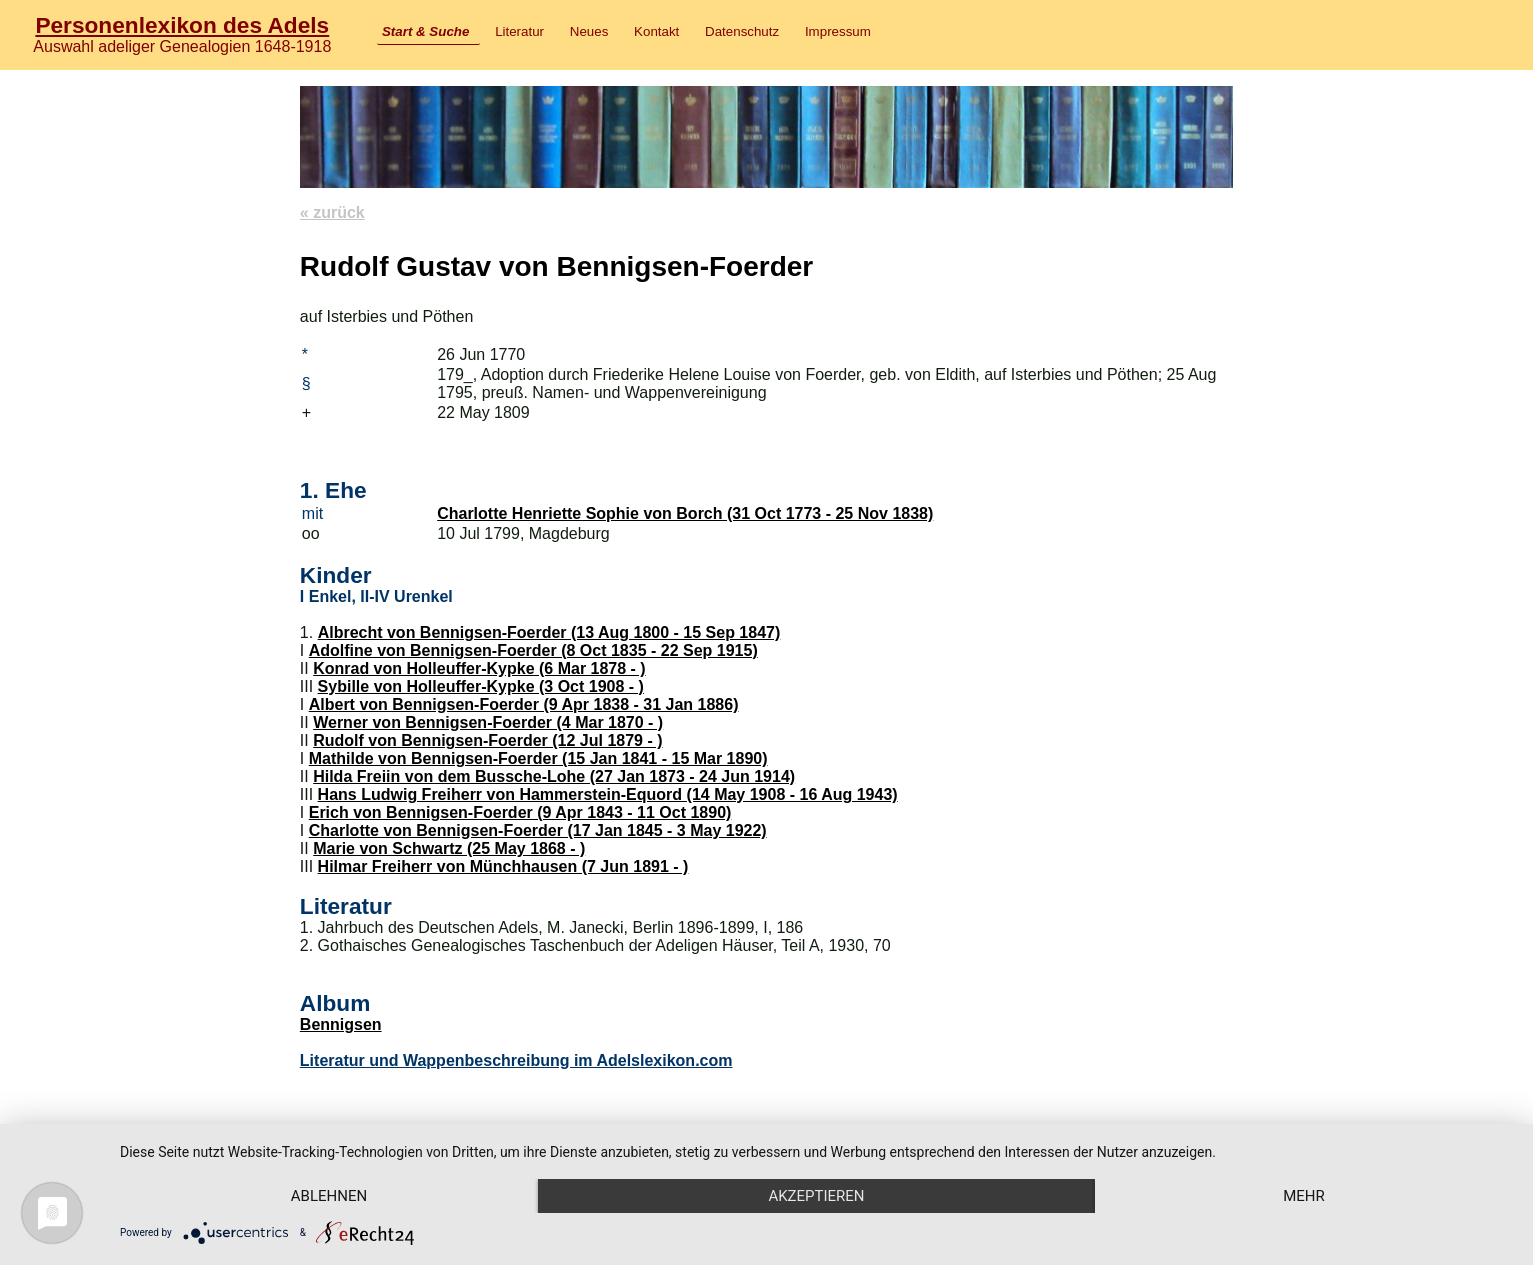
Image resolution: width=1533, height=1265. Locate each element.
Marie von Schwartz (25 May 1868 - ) (449, 848)
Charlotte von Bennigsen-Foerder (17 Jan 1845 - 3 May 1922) (538, 830)
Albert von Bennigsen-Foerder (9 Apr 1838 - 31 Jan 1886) (524, 704)
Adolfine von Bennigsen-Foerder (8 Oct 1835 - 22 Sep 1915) (533, 650)
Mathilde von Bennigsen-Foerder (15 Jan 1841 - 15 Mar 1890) (538, 758)
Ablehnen (329, 1196)
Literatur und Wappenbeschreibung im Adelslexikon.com (516, 1060)
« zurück (332, 212)
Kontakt (656, 31)
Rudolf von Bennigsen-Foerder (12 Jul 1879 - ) (487, 740)
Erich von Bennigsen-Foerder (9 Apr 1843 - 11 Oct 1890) (520, 812)
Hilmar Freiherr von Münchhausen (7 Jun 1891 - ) (503, 866)
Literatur (519, 31)
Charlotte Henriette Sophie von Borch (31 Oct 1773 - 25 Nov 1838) (685, 513)
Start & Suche (425, 31)
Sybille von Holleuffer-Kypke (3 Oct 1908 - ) (481, 686)
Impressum (838, 31)
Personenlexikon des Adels (182, 25)
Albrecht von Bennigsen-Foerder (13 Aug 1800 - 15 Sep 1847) (549, 632)
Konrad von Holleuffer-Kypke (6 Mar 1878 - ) (479, 668)
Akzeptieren (816, 1196)
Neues (589, 31)
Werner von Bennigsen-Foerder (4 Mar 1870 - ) (488, 722)
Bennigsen (341, 1024)
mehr (1304, 1196)
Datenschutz (742, 31)
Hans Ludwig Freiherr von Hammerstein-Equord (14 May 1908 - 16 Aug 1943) (608, 794)
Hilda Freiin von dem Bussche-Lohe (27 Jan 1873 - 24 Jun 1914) (554, 776)
